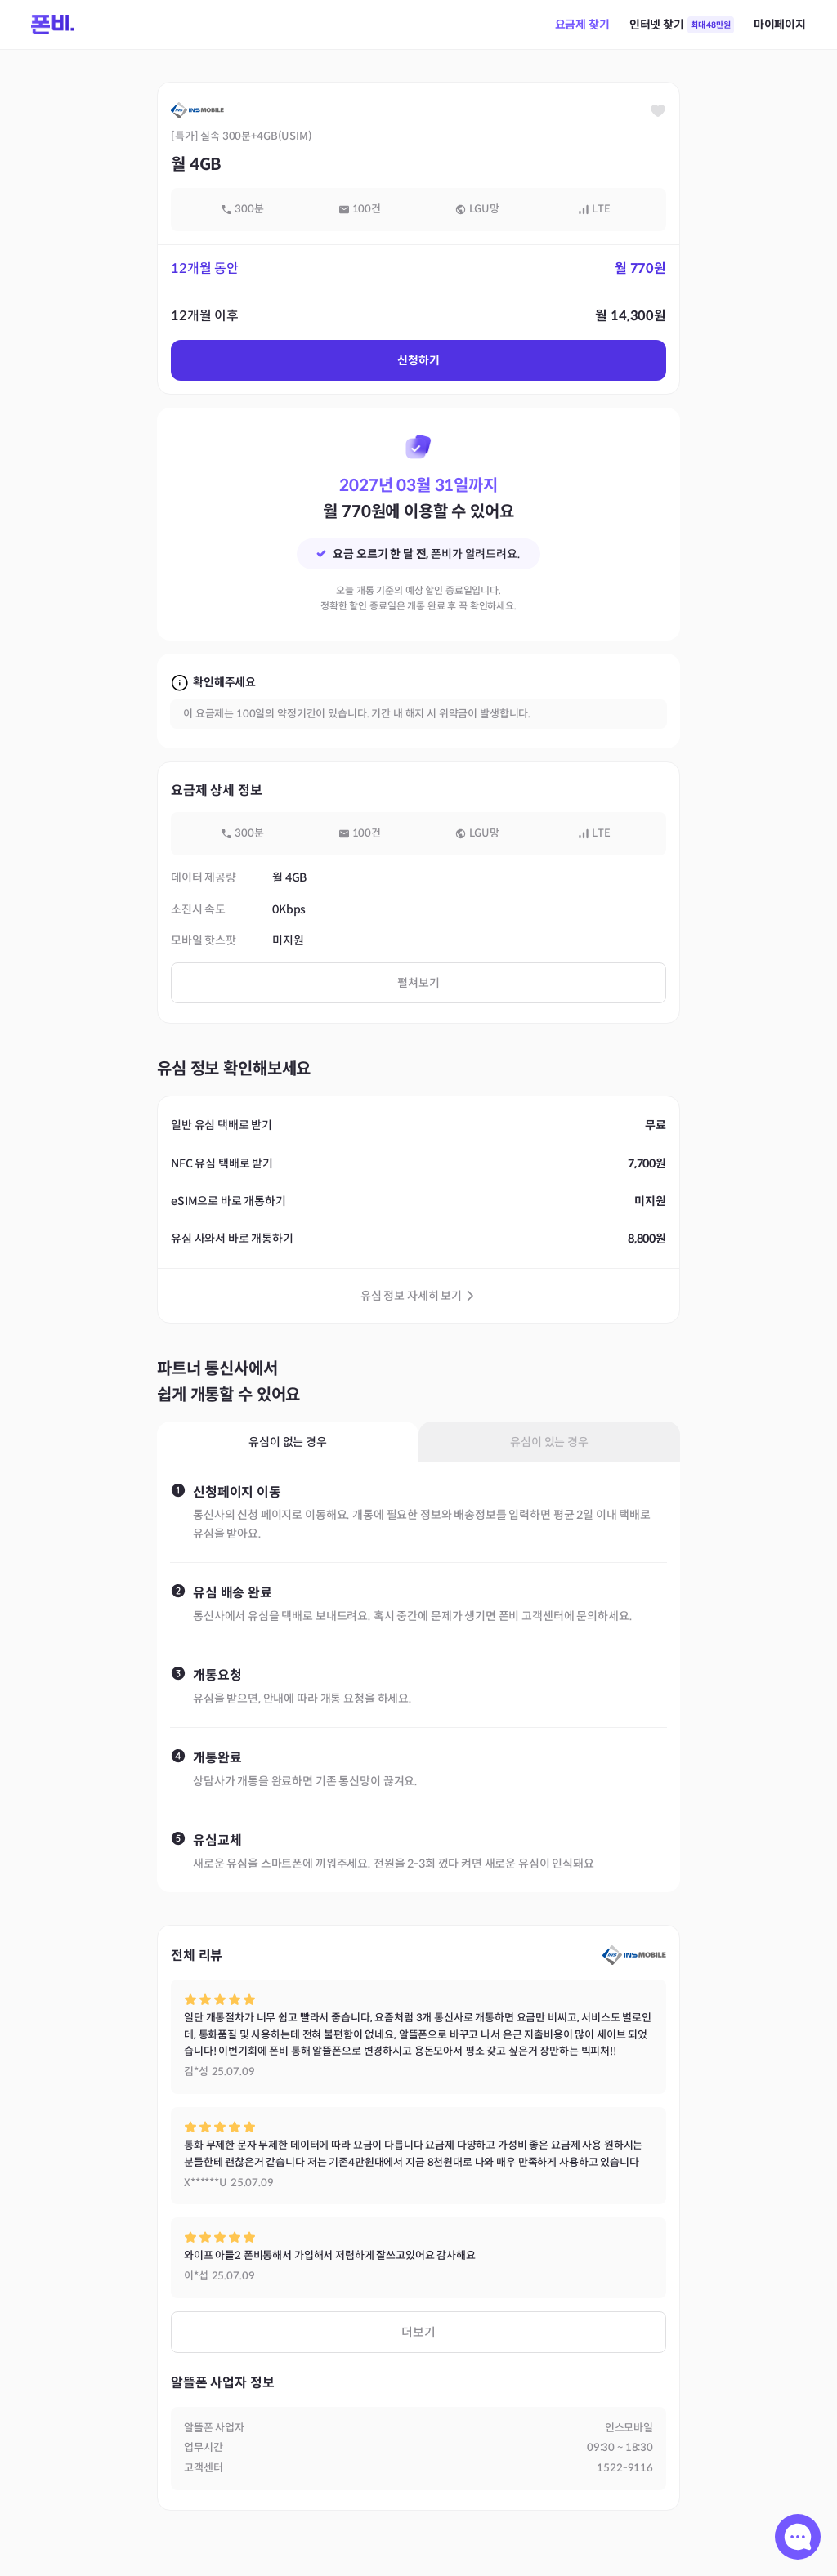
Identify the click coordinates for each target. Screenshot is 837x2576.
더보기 (418, 2332)
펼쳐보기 (418, 982)
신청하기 (418, 360)
